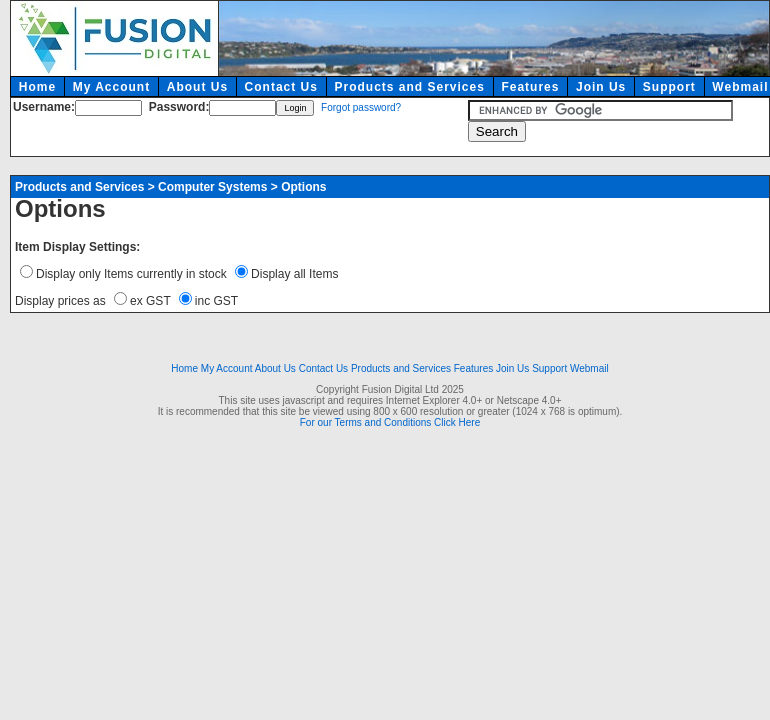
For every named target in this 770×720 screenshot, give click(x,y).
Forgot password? (361, 107)
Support (669, 87)
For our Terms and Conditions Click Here (390, 422)
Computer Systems (212, 187)
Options (303, 187)
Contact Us (281, 87)
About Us (197, 87)
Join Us (601, 87)
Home (37, 87)
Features (530, 87)
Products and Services (409, 87)
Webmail (589, 368)
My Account (112, 87)
